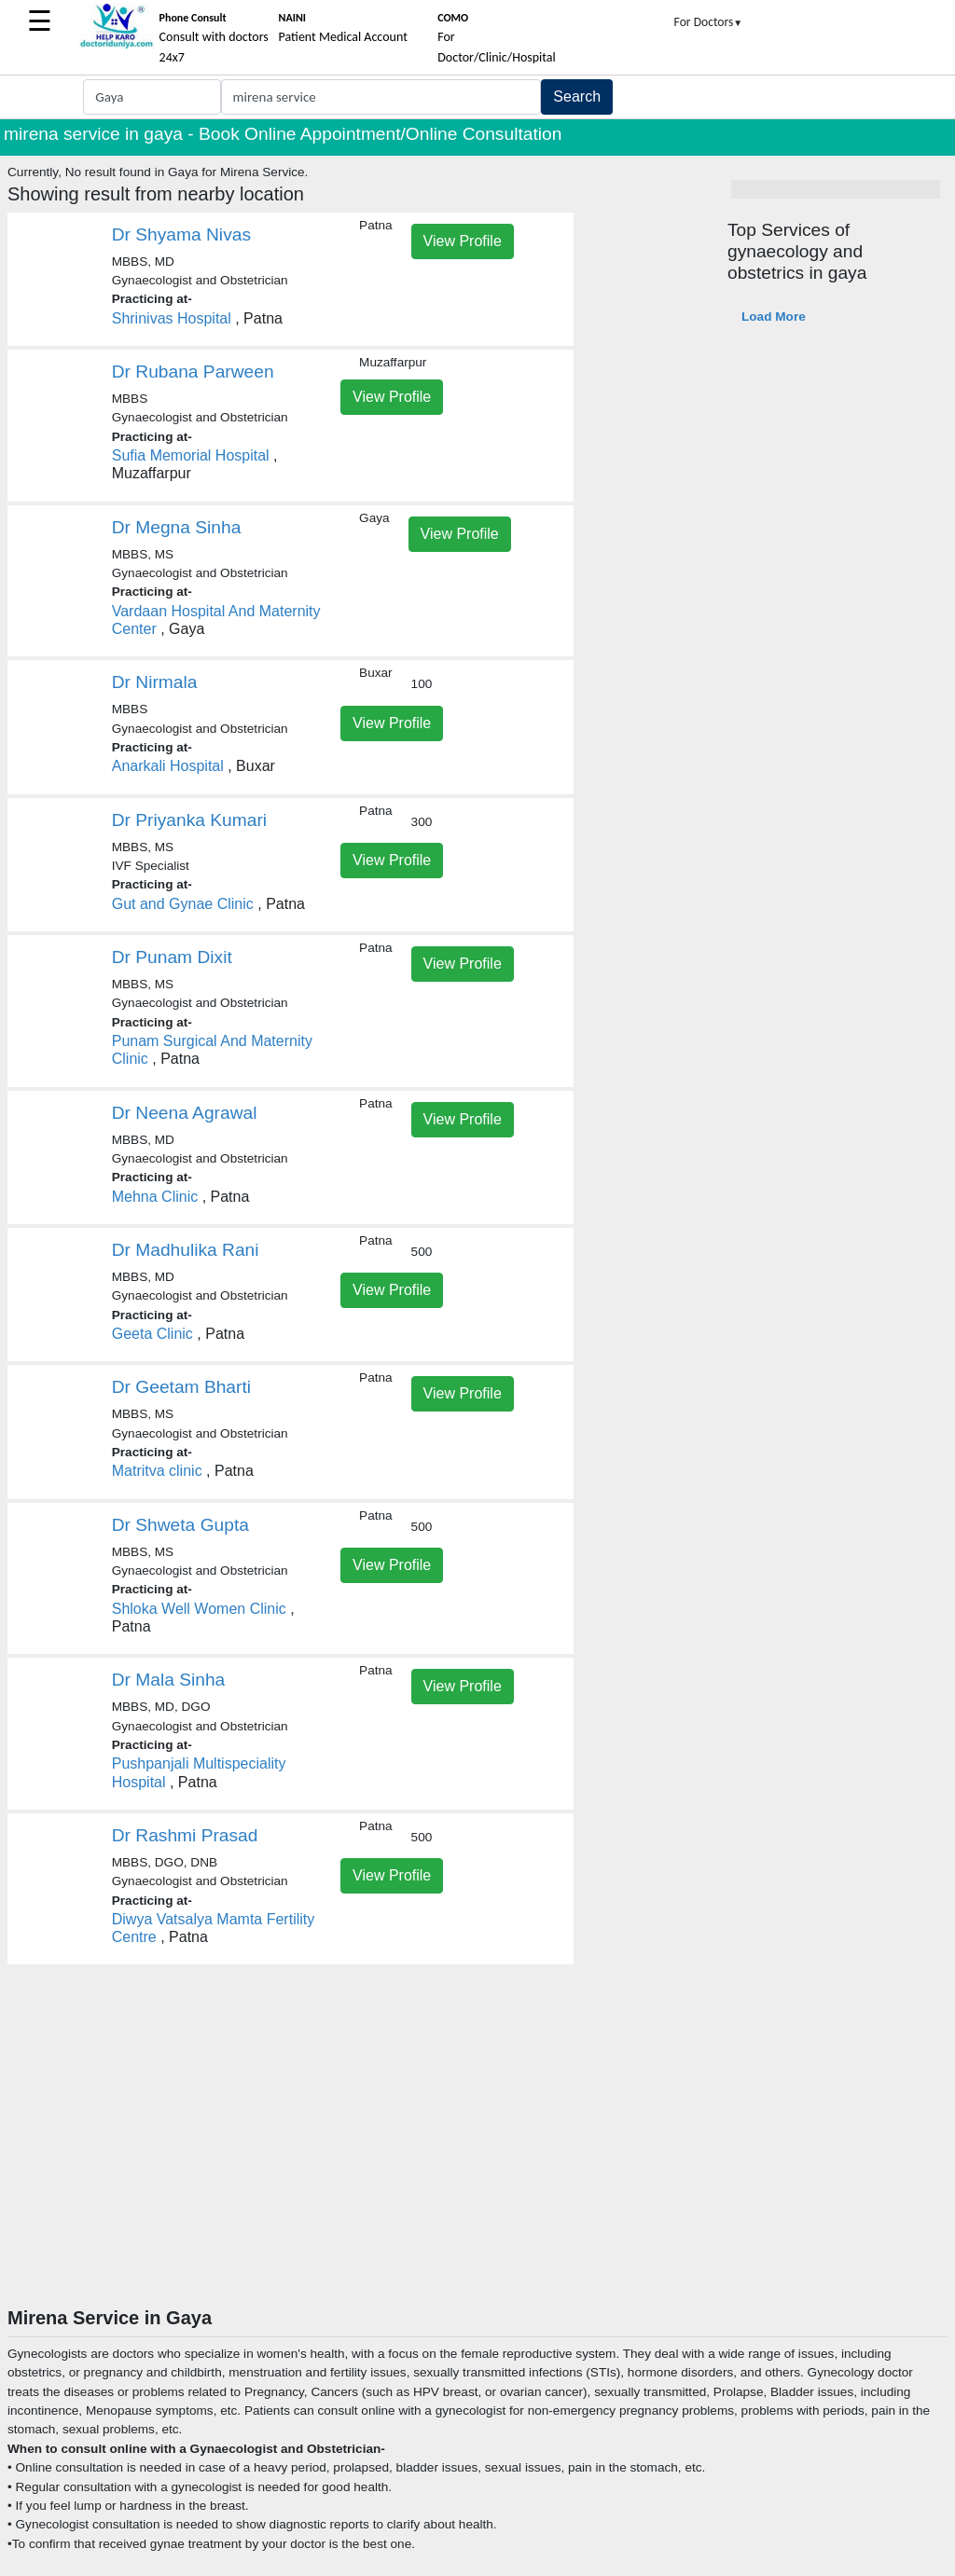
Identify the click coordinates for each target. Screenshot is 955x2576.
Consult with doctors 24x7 (214, 38)
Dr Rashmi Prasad (185, 1835)
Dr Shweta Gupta (180, 1525)
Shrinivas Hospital (171, 318)
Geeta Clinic (152, 1334)
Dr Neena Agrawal (184, 1113)
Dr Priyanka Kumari (189, 820)
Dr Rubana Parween (193, 371)
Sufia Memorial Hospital (191, 455)
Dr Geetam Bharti (181, 1387)
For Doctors (708, 22)
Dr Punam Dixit (172, 957)
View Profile (462, 241)
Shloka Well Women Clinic (199, 1609)
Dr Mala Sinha (169, 1679)
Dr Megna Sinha (177, 527)
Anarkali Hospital (168, 766)
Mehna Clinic (155, 1197)
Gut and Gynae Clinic (183, 904)
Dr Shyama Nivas (181, 234)
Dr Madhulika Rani (185, 1250)
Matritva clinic (157, 1471)
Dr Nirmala (155, 682)
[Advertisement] (477, 2166)
